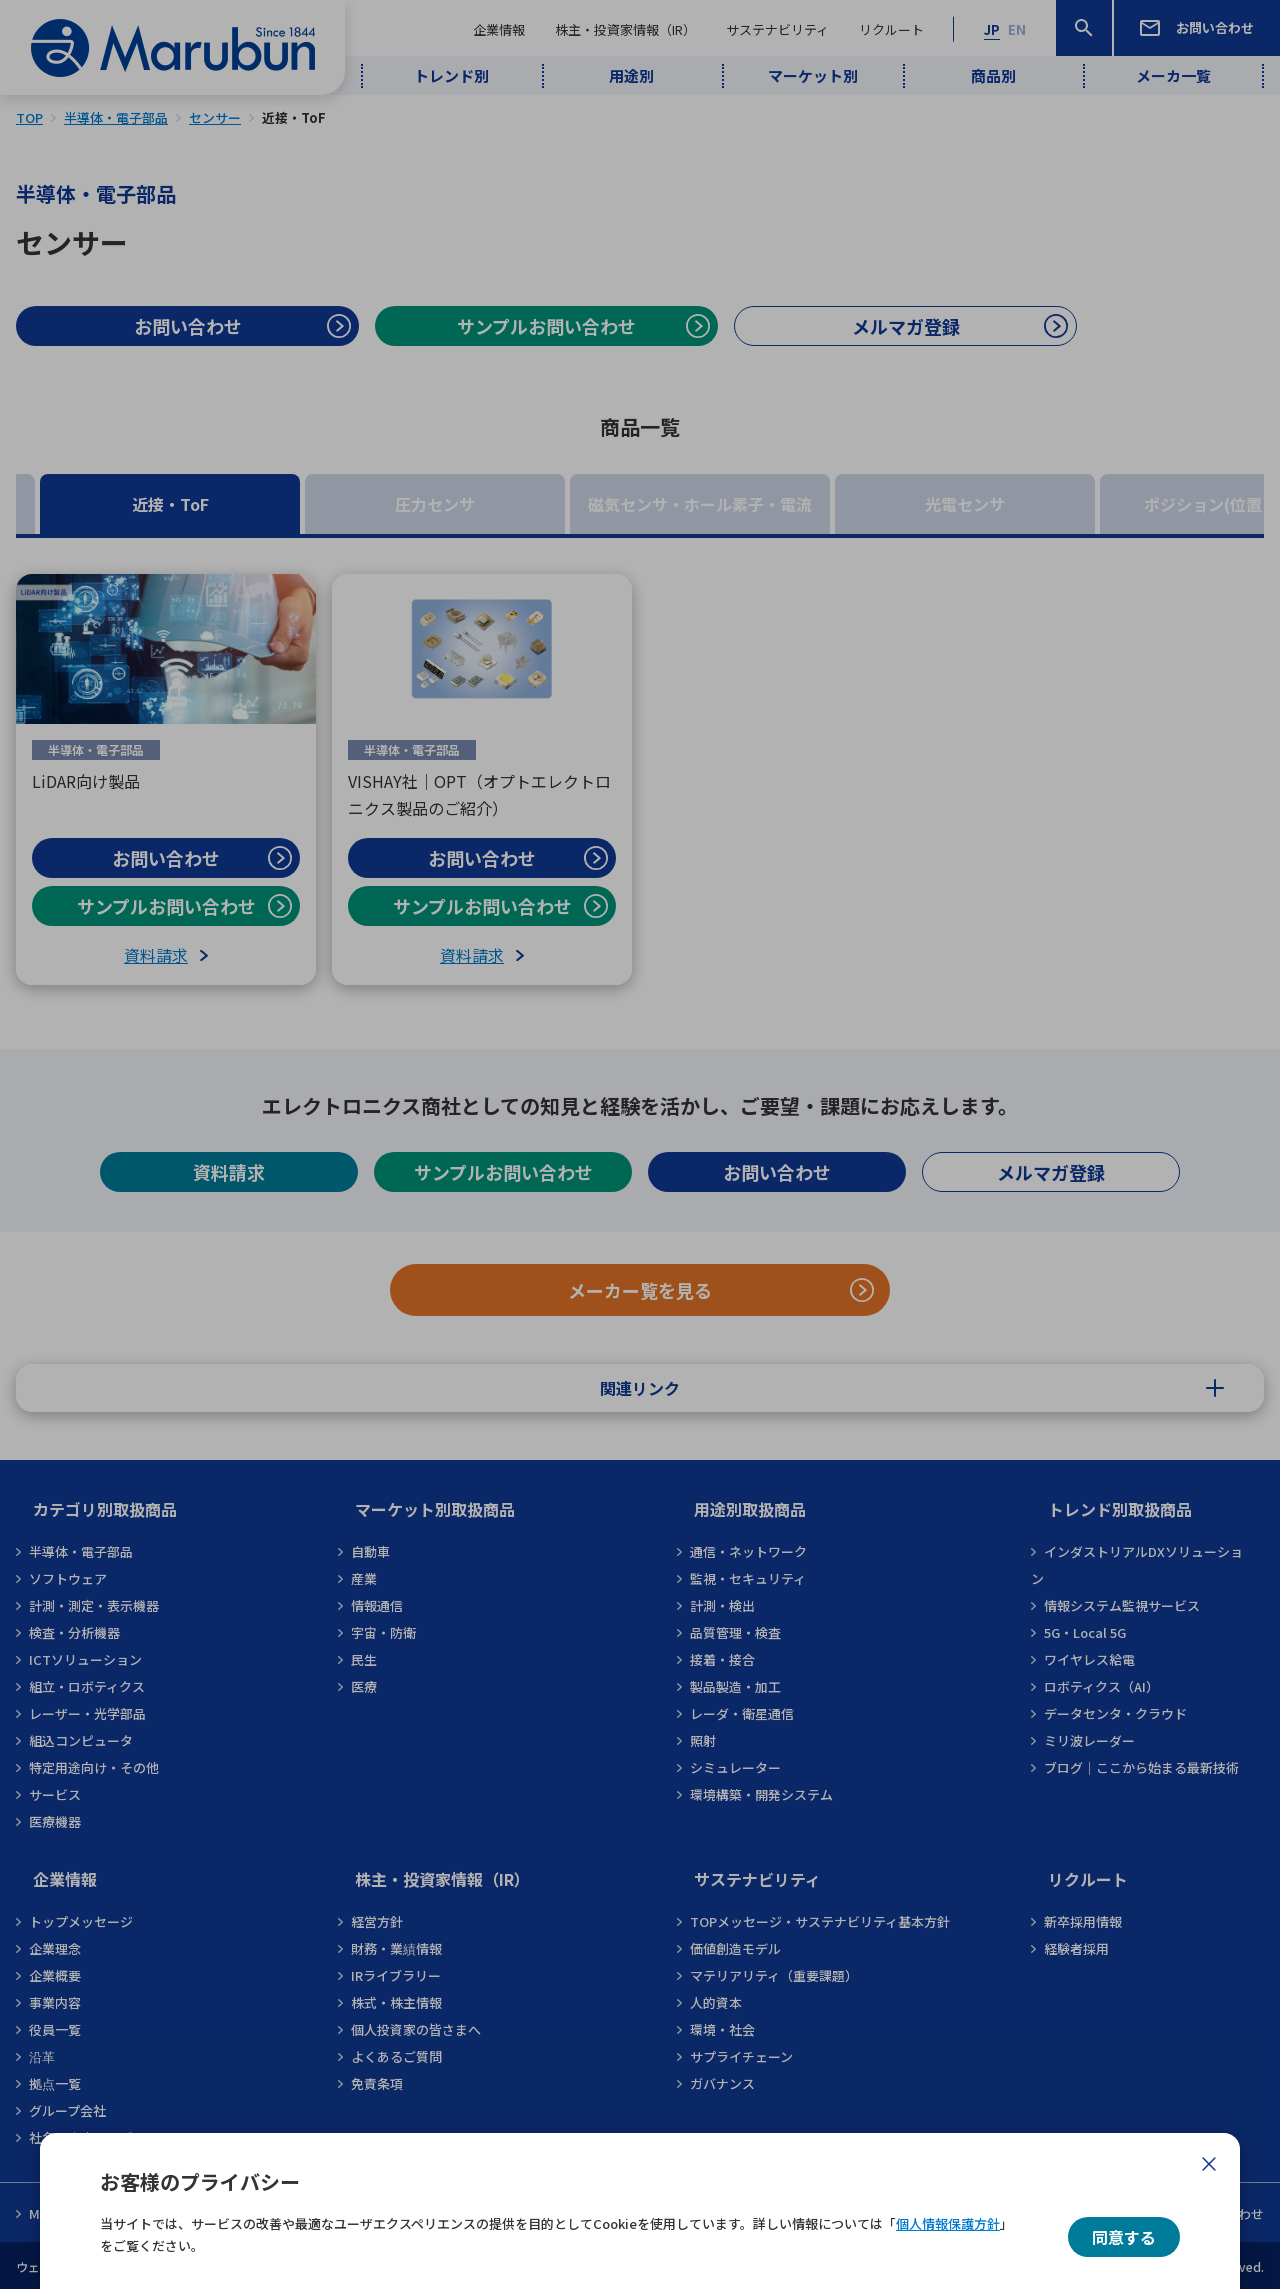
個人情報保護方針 (948, 2223)
